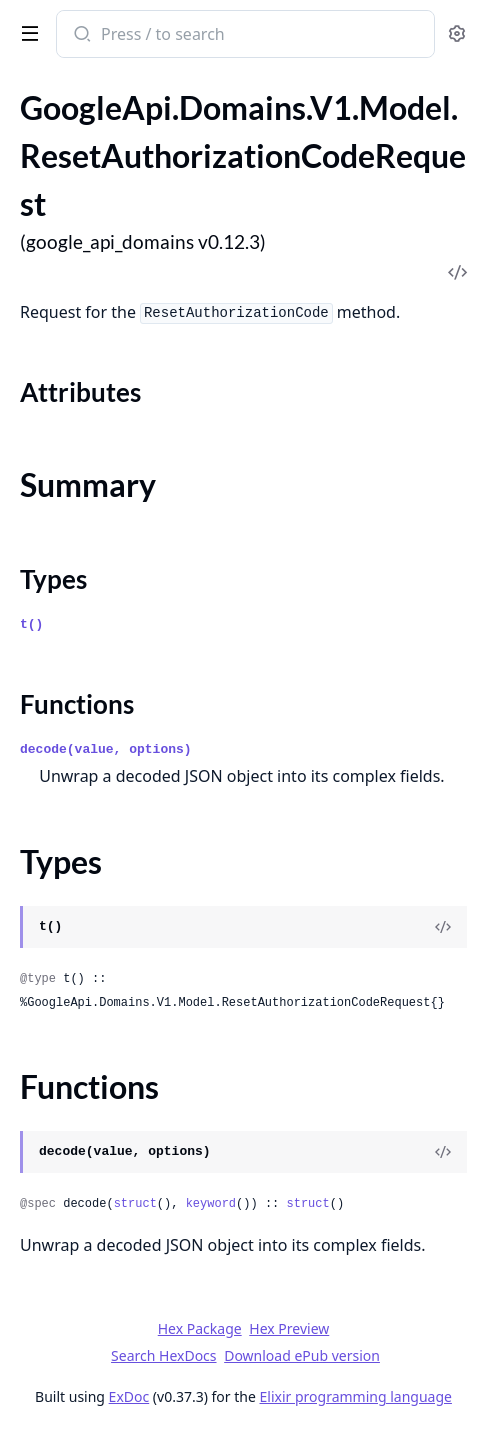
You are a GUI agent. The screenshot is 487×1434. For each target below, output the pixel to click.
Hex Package (200, 1328)
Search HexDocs (163, 1356)
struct (135, 1204)
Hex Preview (289, 1328)
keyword (211, 1204)
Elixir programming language (356, 1396)
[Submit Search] (80, 36)
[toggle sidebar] (26, 32)
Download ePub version (302, 1355)
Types (53, 579)
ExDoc (129, 1396)
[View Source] (443, 927)
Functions (77, 704)
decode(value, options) (106, 749)
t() (31, 624)
